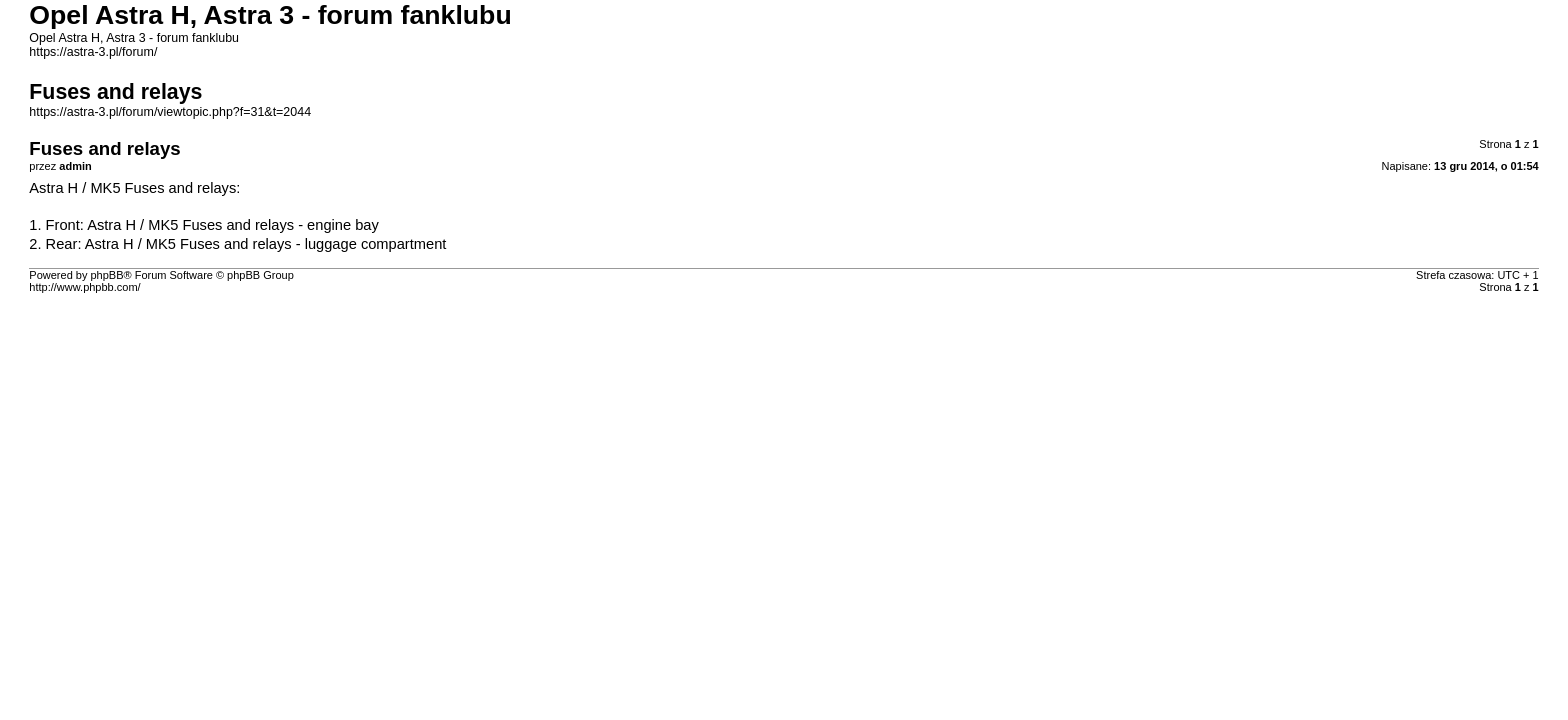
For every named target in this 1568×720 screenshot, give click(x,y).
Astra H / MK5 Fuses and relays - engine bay (233, 225)
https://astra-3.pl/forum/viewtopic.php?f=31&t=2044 (170, 112)
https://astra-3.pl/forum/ (93, 52)
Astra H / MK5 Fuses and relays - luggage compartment (266, 244)
